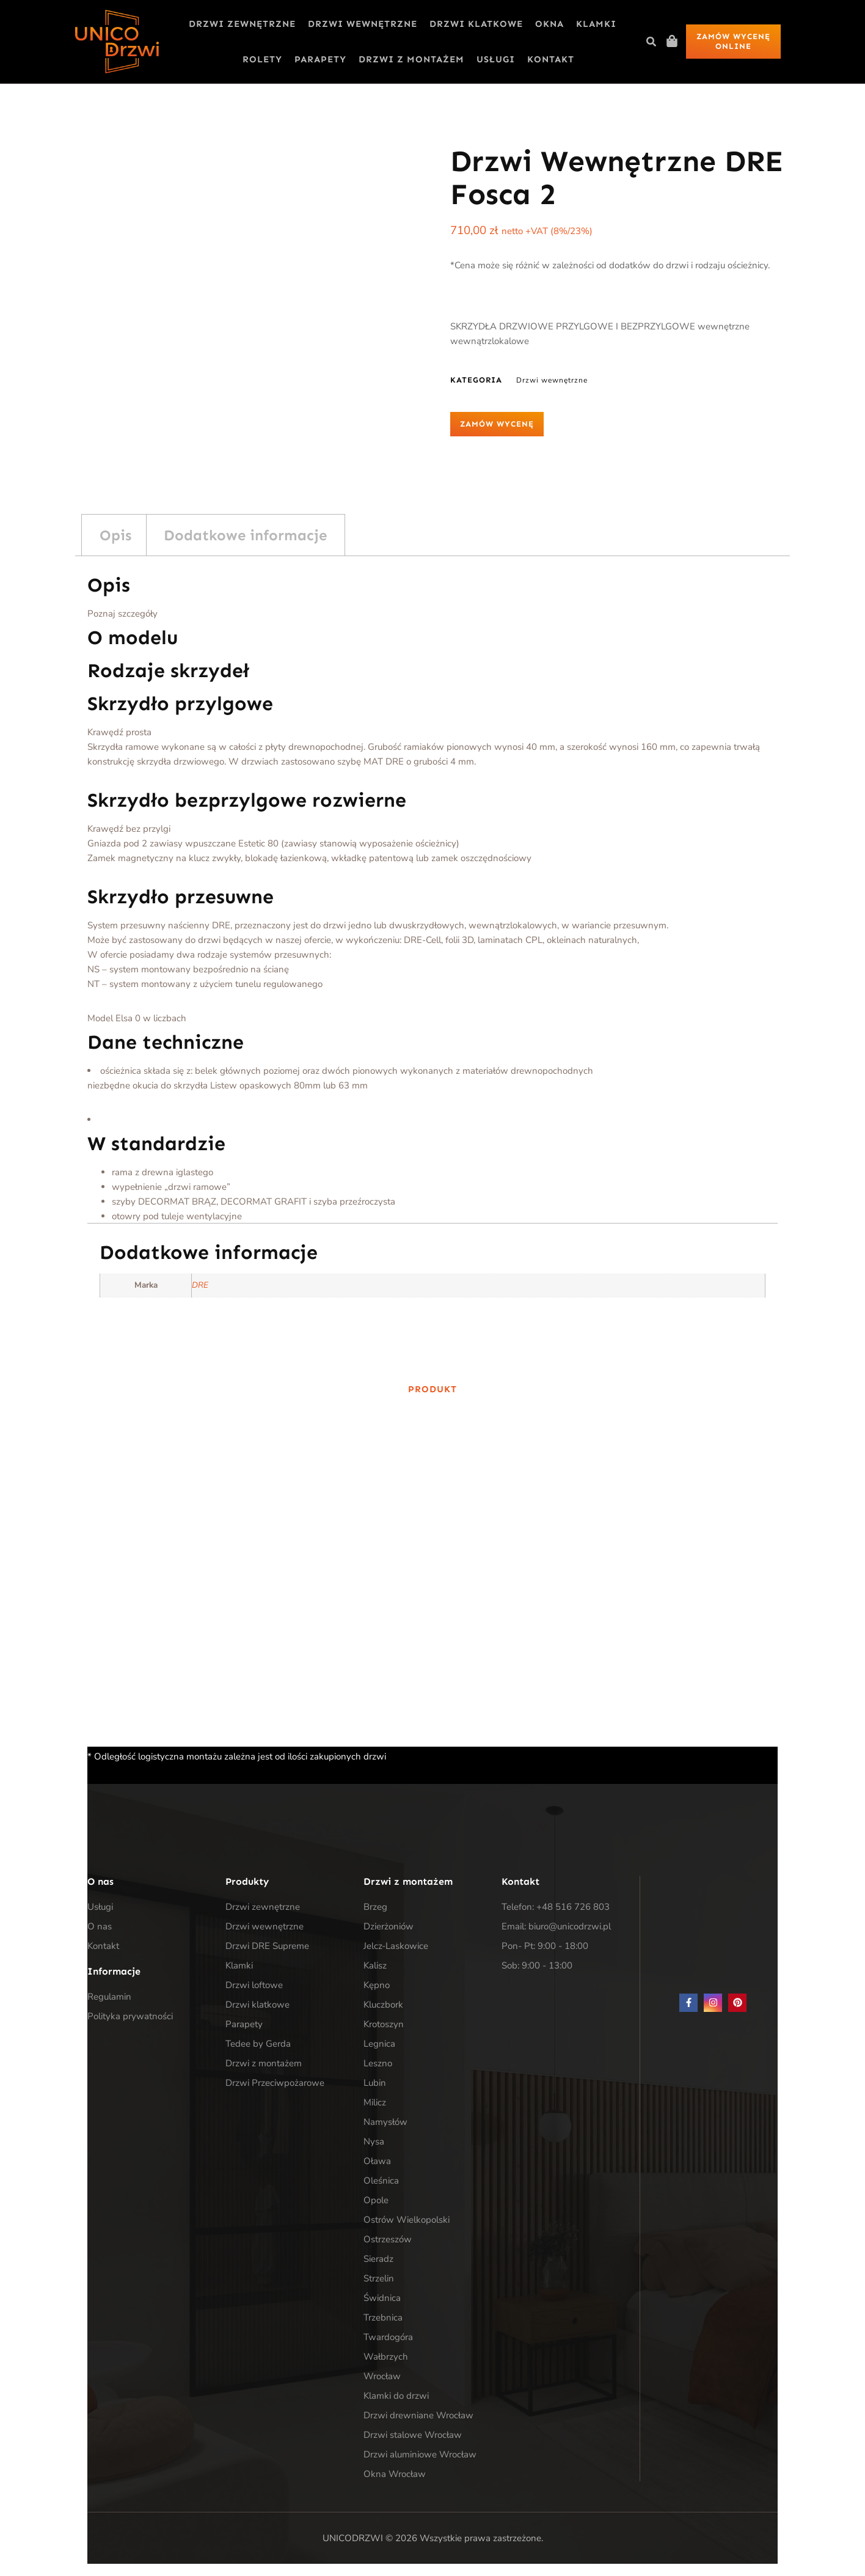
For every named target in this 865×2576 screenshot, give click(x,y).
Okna (549, 23)
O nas (99, 1926)
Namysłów (385, 2122)
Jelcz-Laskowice (395, 1946)
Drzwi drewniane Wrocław (418, 2415)
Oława (377, 2161)
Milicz (374, 2102)
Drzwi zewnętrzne (242, 23)
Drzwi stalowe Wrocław (412, 2435)
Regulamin (109, 1997)
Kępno (376, 1985)
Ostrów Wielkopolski (406, 2220)
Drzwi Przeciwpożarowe (274, 2083)
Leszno (377, 2063)
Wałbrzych (385, 2356)
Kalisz (375, 1965)
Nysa (373, 2141)
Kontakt (550, 59)
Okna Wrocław (394, 2474)
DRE (200, 1285)
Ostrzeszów (387, 2239)
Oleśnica (381, 2180)
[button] (651, 41)
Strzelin (378, 2278)
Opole (376, 2200)
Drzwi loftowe (254, 1985)
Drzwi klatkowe (476, 23)
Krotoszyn (383, 2024)
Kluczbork (383, 2004)
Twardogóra (388, 2337)
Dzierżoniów (388, 1926)
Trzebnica (383, 2317)
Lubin (374, 2083)
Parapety (320, 59)
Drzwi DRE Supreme (267, 1946)
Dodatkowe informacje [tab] (245, 535)
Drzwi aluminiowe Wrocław (419, 2454)
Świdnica (382, 2298)
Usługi (495, 59)
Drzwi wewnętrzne (362, 23)
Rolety (262, 59)
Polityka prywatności (130, 2016)
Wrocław (382, 2376)
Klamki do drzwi (396, 2396)
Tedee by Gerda (258, 2044)
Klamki (596, 23)
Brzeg (375, 1907)
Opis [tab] (115, 535)
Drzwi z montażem (411, 59)
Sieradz (378, 2259)
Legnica (379, 2044)
